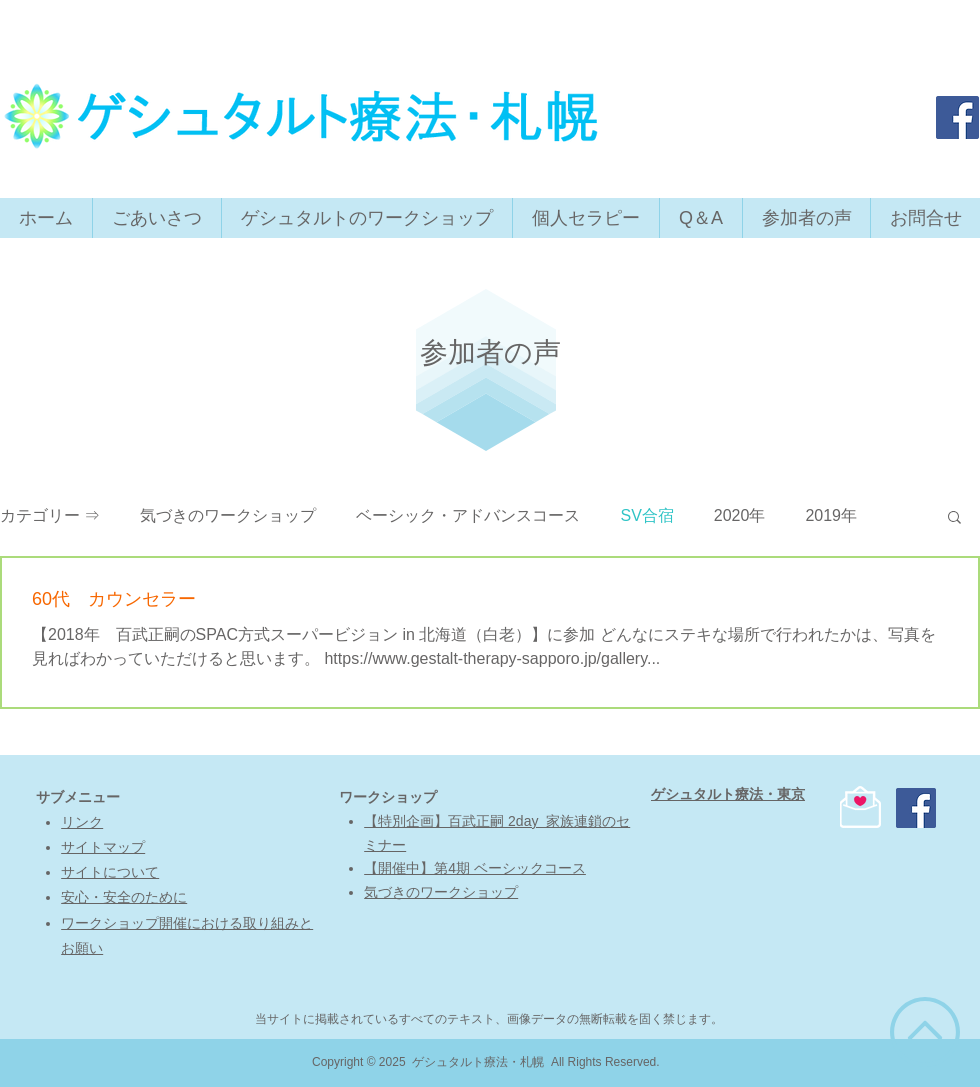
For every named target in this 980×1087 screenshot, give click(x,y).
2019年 (831, 515)
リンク (82, 822)
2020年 (740, 515)
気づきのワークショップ (228, 515)
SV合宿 (646, 515)
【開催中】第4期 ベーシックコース (475, 868)
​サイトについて (110, 872)
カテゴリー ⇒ (50, 515)
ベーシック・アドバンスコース (468, 515)
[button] (954, 518)
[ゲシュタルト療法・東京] (957, 117)
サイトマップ (103, 847)
